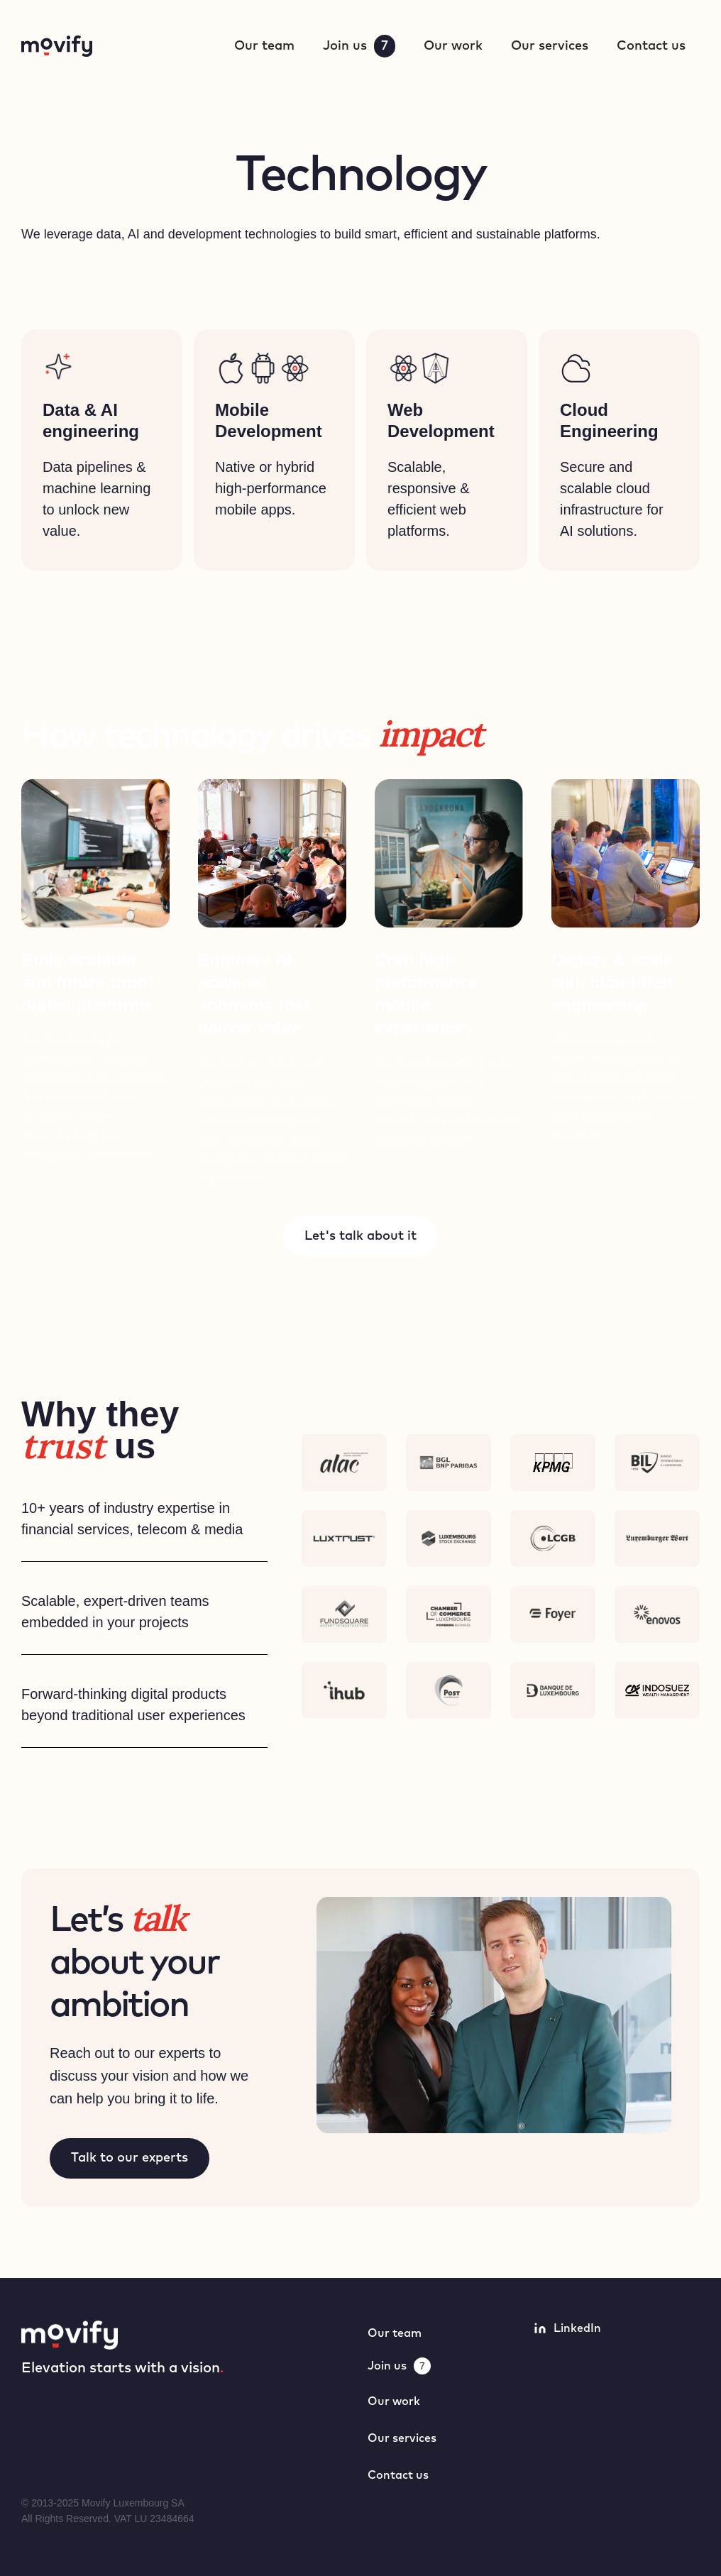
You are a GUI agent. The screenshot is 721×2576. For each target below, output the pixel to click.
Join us (359, 46)
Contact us (651, 46)
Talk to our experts (129, 2158)
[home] (56, 46)
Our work (453, 46)
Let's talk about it (360, 1236)
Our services (549, 46)
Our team (264, 46)
